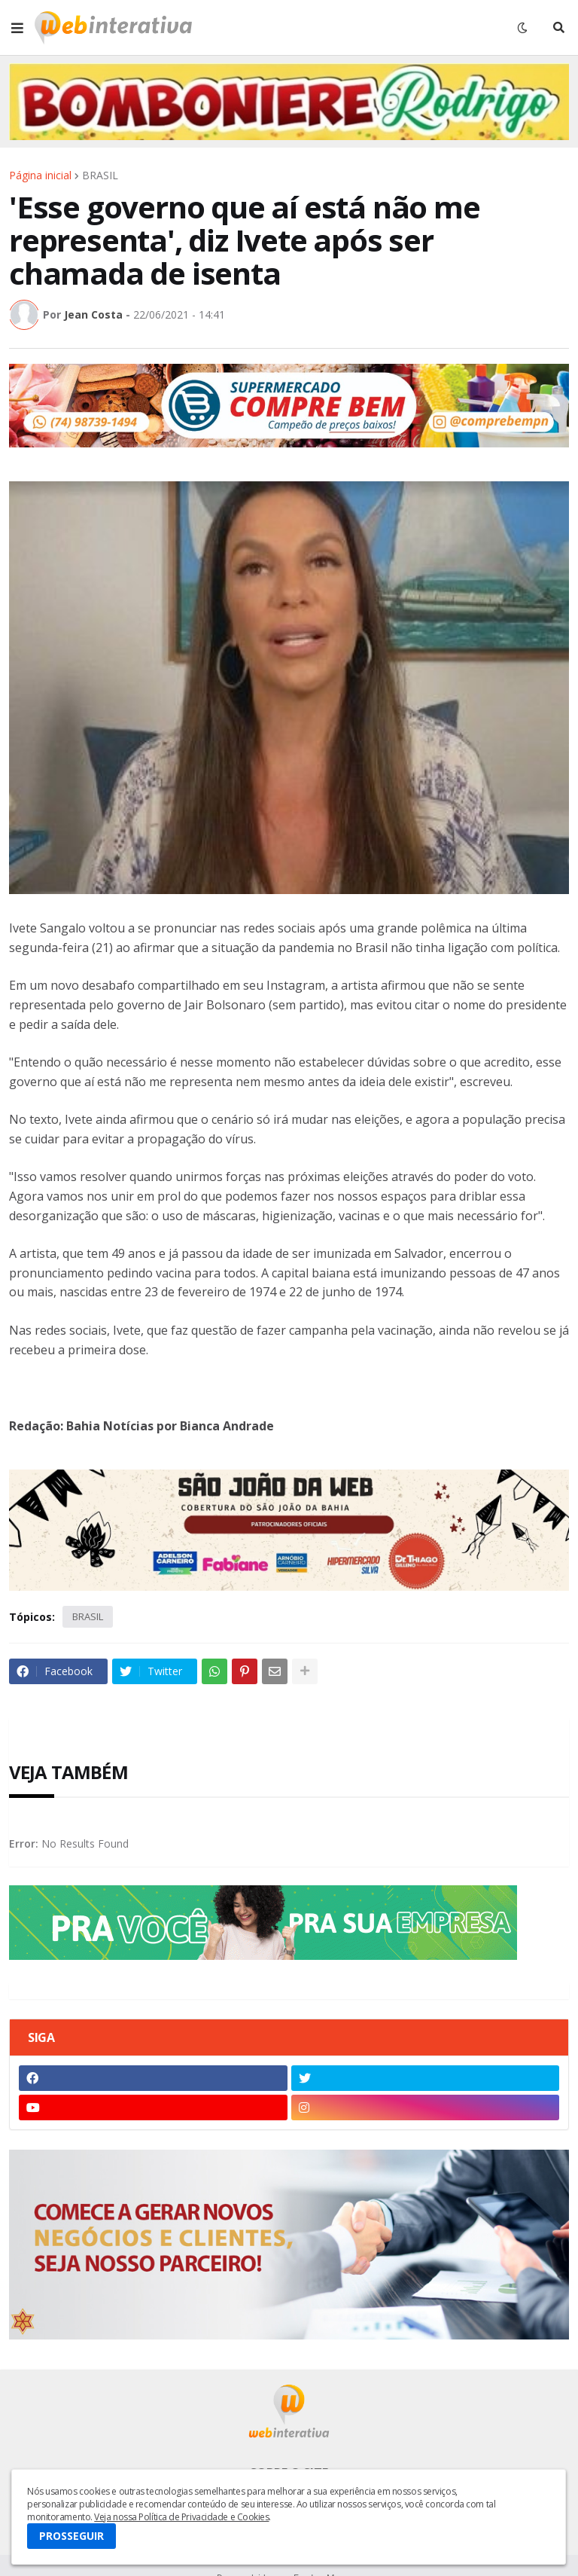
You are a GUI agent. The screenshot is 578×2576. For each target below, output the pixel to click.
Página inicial (40, 175)
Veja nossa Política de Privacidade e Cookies (181, 2516)
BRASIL (100, 175)
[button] (17, 28)
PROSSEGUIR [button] (71, 2536)
